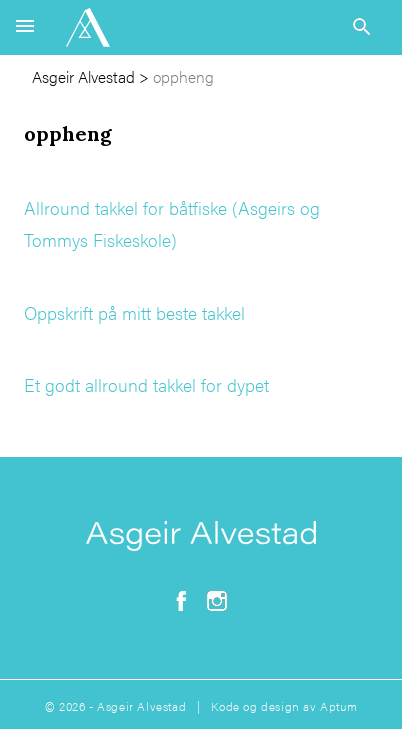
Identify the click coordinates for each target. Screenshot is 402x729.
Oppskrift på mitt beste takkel (134, 312)
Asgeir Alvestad (83, 76)
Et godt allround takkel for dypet (146, 384)
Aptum (338, 706)
